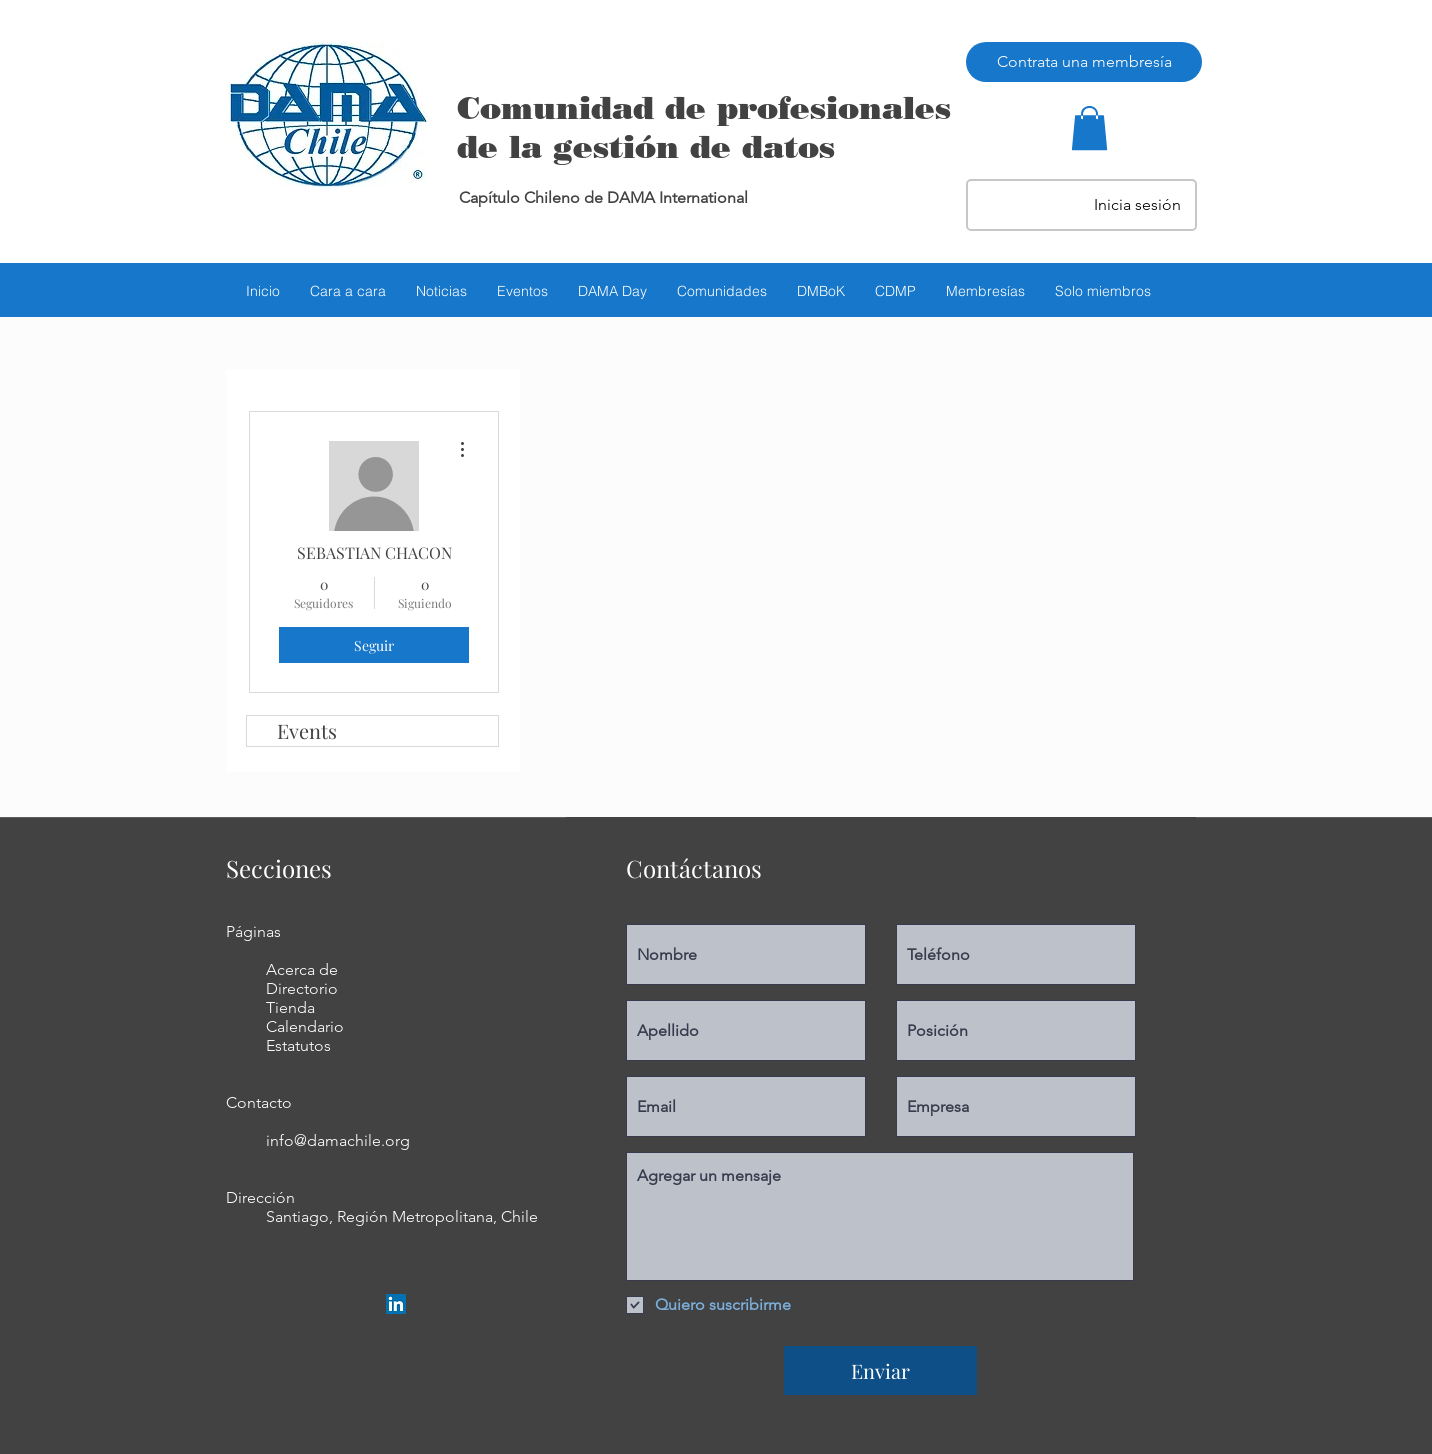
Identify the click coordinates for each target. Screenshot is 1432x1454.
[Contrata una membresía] (1084, 62)
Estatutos (298, 1045)
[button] (1089, 128)
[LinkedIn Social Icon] (396, 1304)
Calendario (305, 1026)
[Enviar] (880, 1370)
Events (307, 730)
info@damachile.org (338, 1140)
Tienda (290, 1007)
